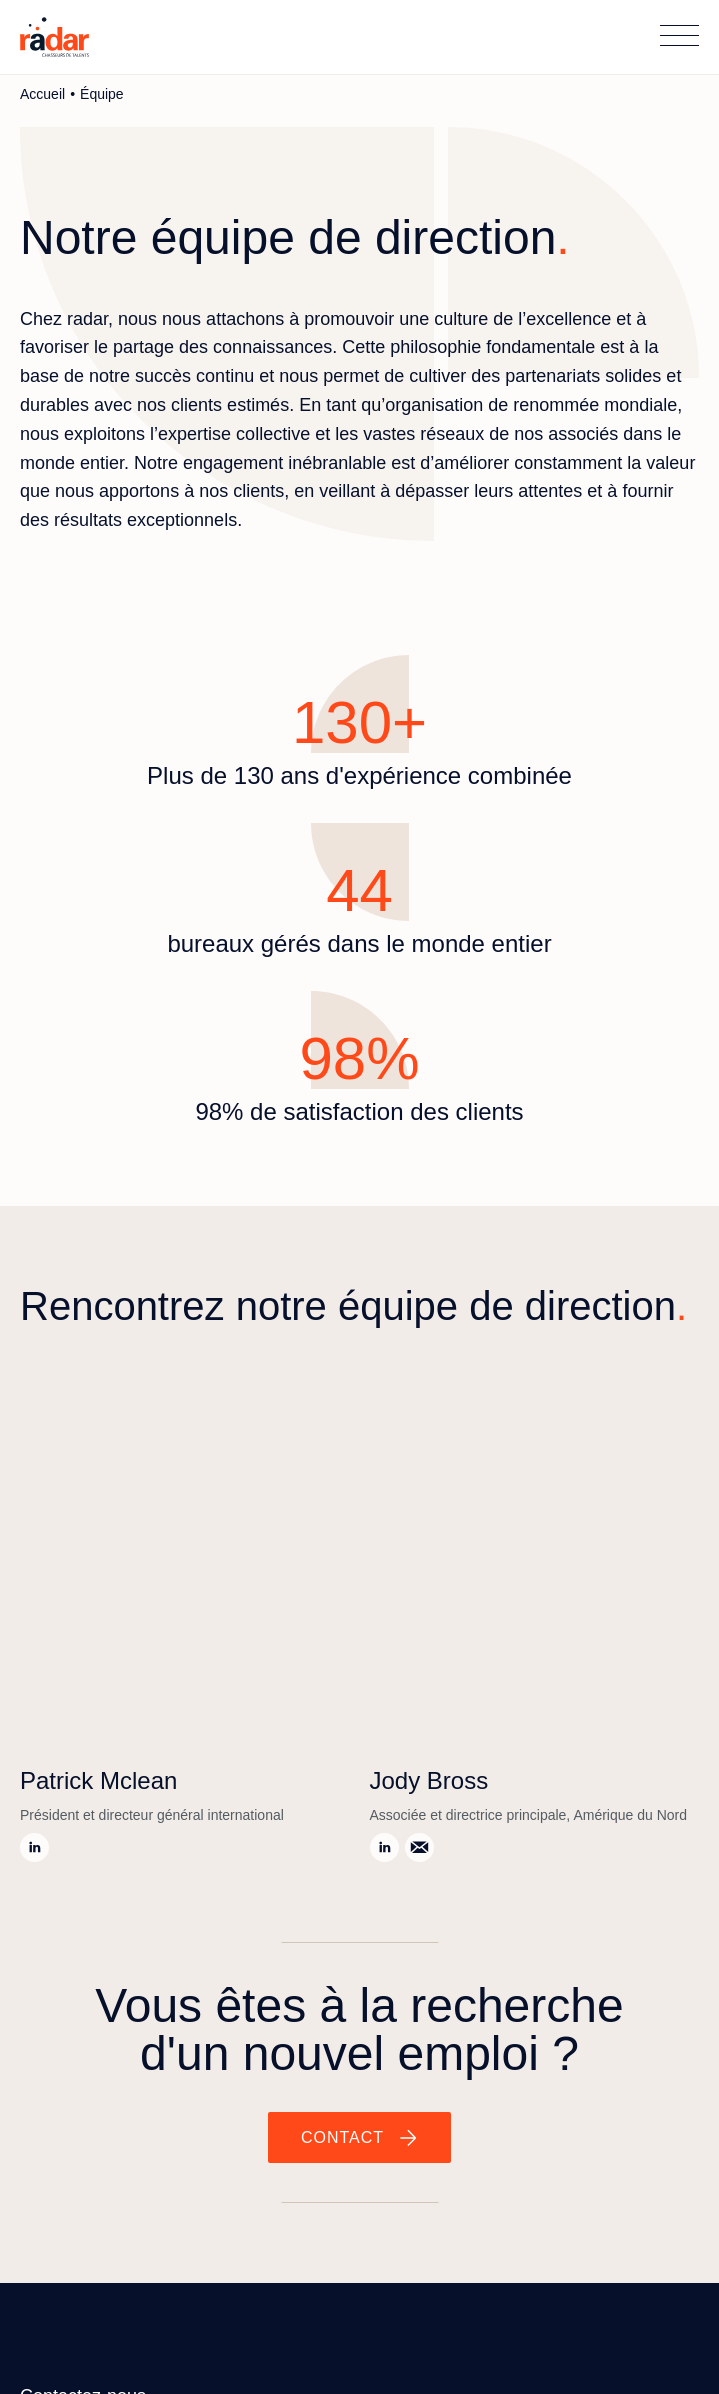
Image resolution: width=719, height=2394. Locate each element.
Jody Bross (429, 1780)
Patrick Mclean (98, 1780)
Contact (342, 2137)
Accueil (42, 94)
